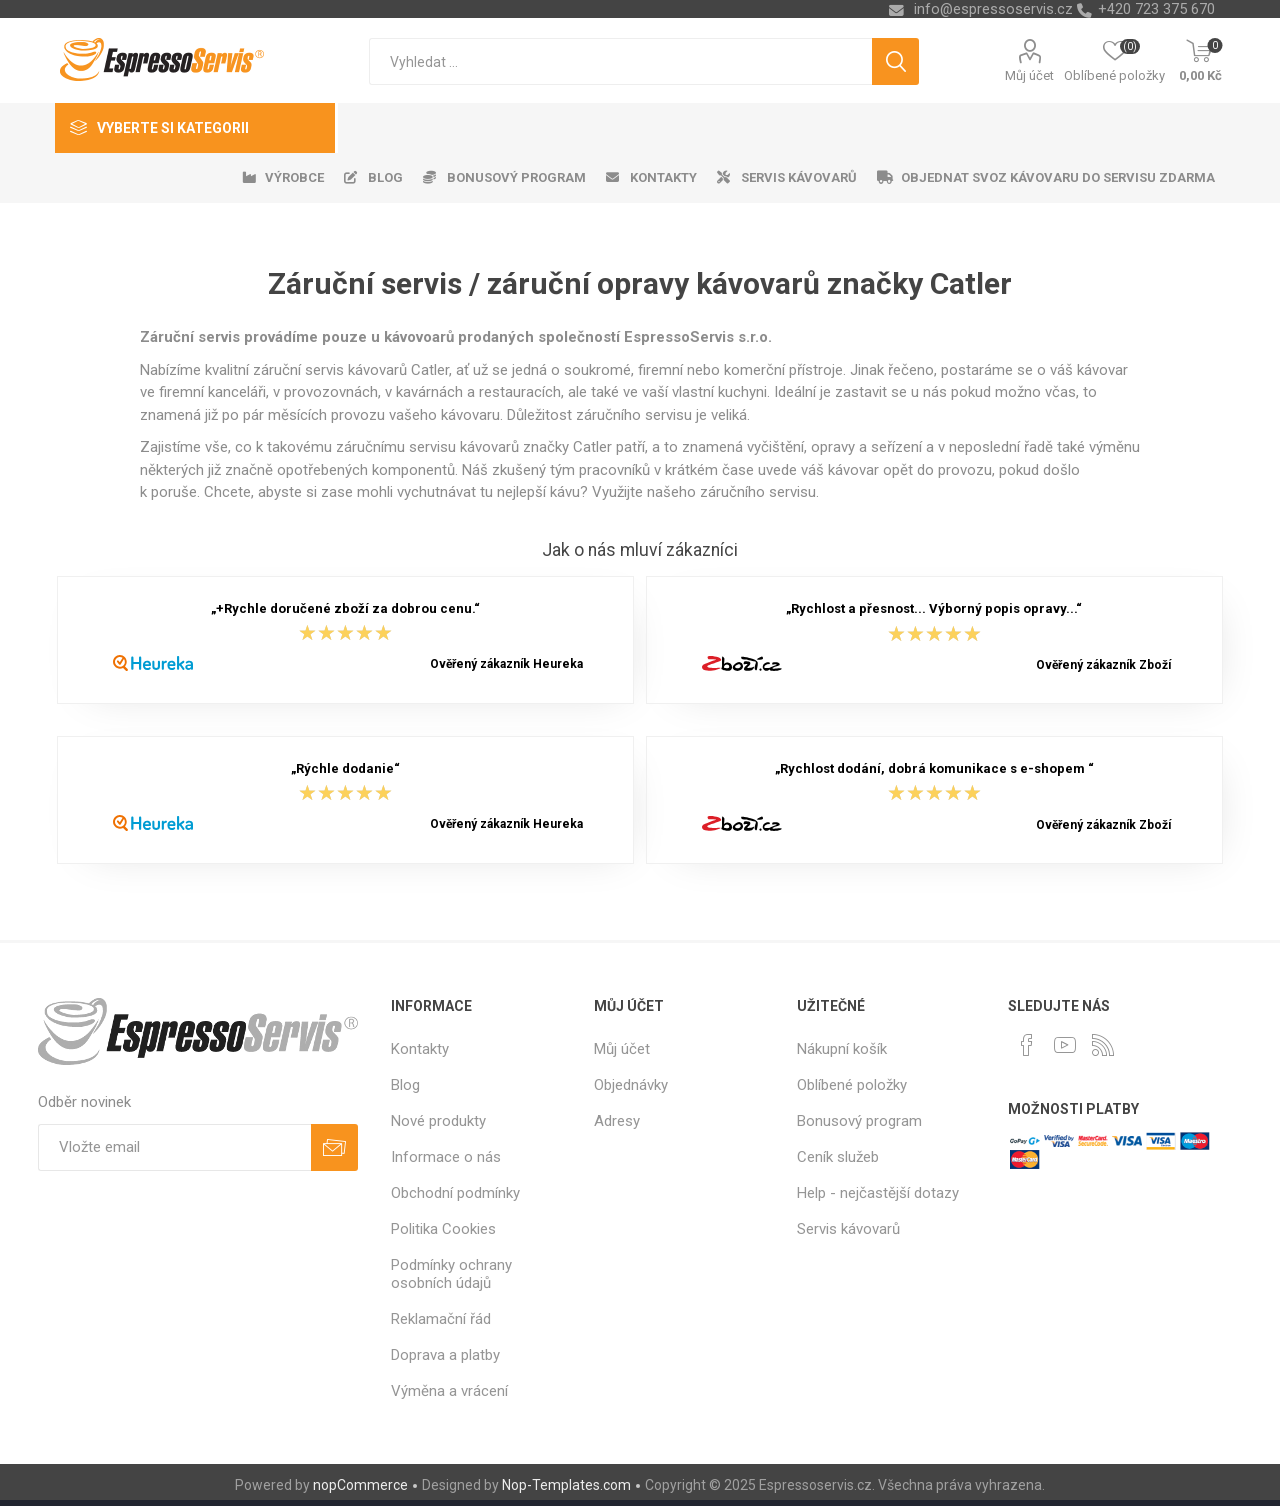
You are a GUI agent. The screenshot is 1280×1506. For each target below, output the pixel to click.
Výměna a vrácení (449, 1391)
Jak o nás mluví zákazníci (640, 550)
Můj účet (1029, 75)
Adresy (617, 1121)
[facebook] (1027, 1045)
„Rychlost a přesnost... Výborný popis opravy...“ (934, 608)
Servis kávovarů (848, 1229)
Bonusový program (859, 1121)
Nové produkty (438, 1121)
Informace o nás (446, 1157)
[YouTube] (1065, 1045)
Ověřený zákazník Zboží (1103, 665)
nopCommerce (360, 1485)
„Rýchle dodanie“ (345, 768)
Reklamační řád (441, 1319)
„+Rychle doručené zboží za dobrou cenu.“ (345, 608)
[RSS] (1103, 1045)
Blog (405, 1085)
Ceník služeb (838, 1157)
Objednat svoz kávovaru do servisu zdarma (1058, 177)
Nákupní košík (842, 1049)
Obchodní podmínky (455, 1193)
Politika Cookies (443, 1229)
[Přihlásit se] (174, 1147)
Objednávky (631, 1085)
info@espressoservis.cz (993, 9)
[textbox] (620, 61)
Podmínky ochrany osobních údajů (451, 1274)
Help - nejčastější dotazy (878, 1193)
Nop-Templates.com (566, 1485)
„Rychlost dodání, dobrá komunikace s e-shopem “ (934, 768)
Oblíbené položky (852, 1085)
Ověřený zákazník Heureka (506, 664)
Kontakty (420, 1049)
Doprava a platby (445, 1355)
